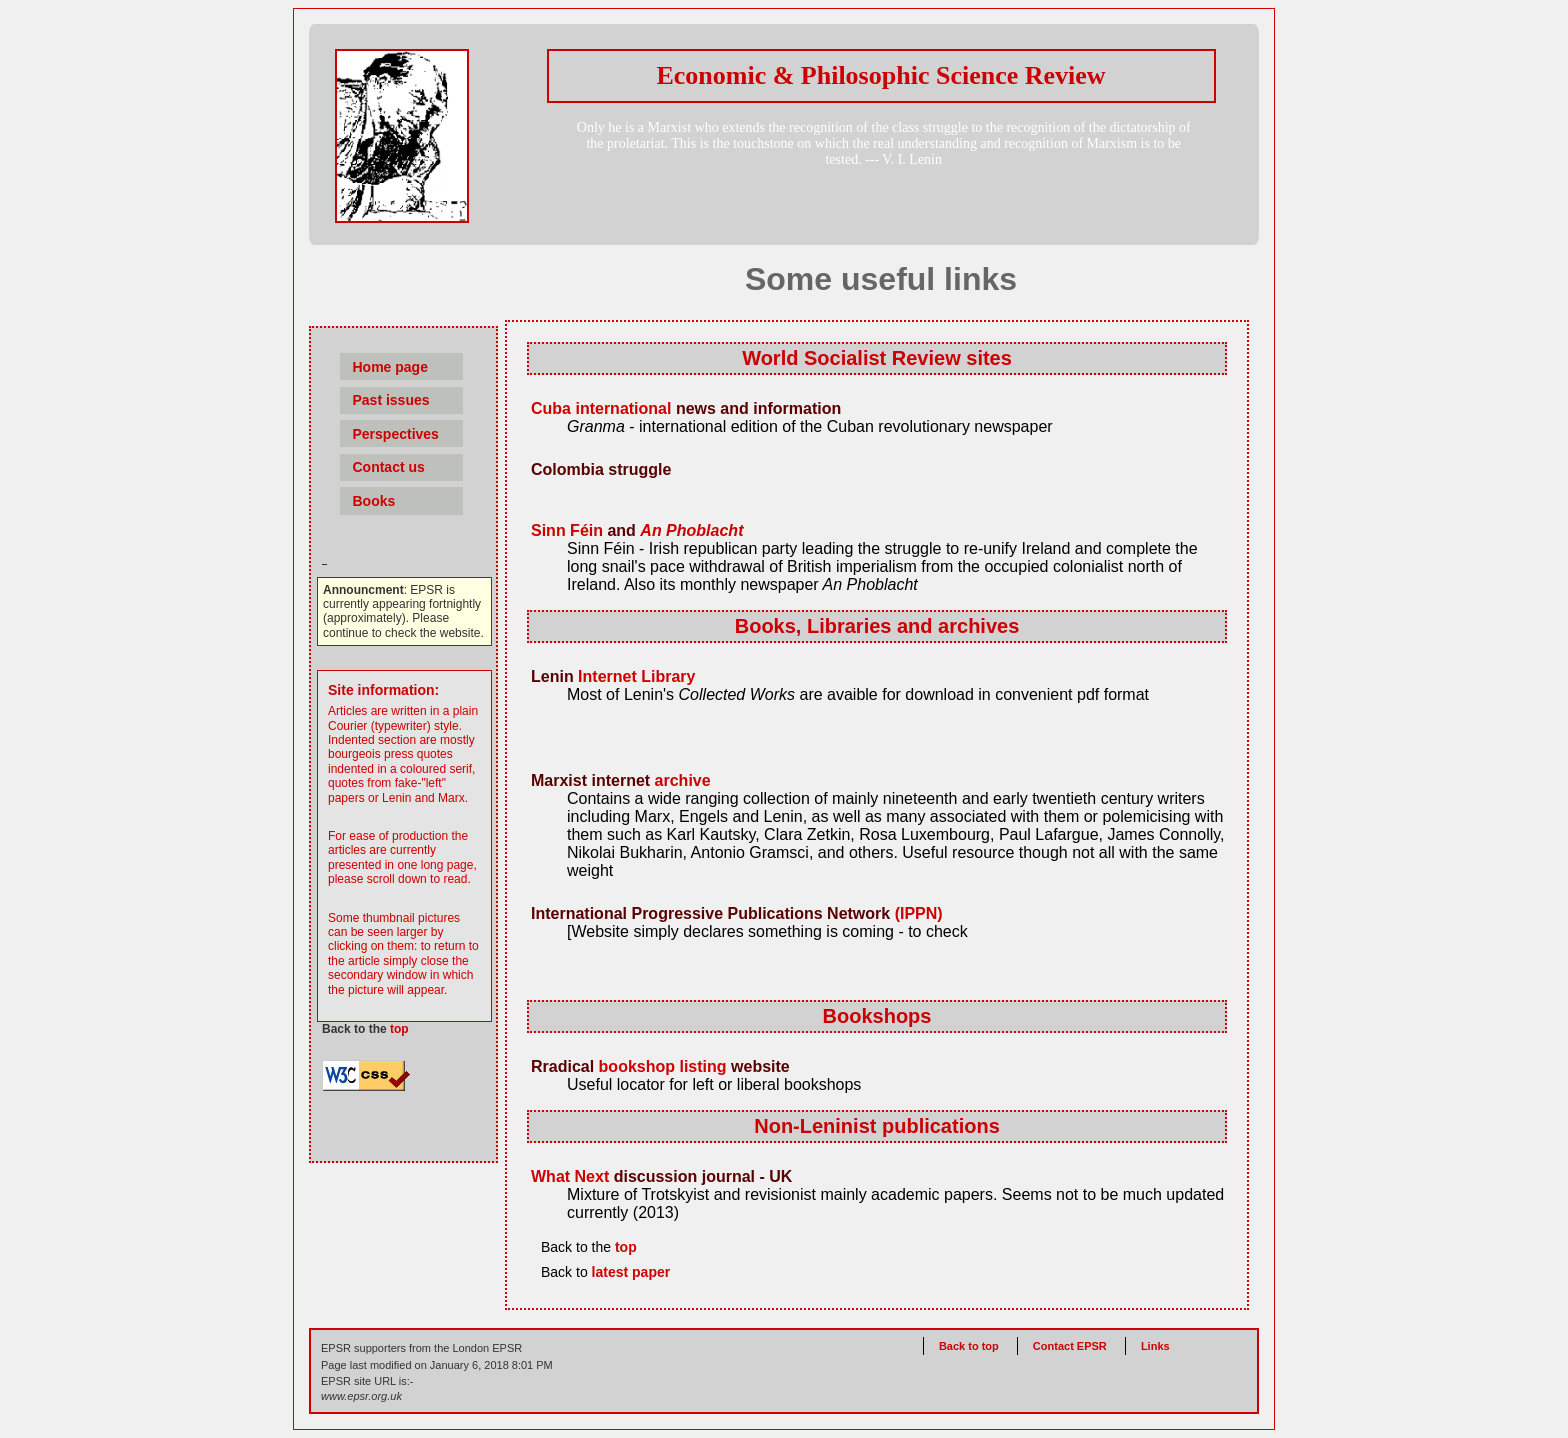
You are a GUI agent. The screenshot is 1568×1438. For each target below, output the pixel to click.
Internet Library (636, 676)
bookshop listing (663, 1066)
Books (373, 501)
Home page (389, 367)
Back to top (970, 1346)
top (399, 1029)
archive (683, 780)
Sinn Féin (567, 530)
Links (1155, 1346)
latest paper (631, 1272)
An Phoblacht (691, 530)
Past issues (390, 400)
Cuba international (601, 408)
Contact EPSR (1070, 1346)
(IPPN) (919, 913)
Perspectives (395, 434)
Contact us (388, 467)
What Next (570, 1176)
